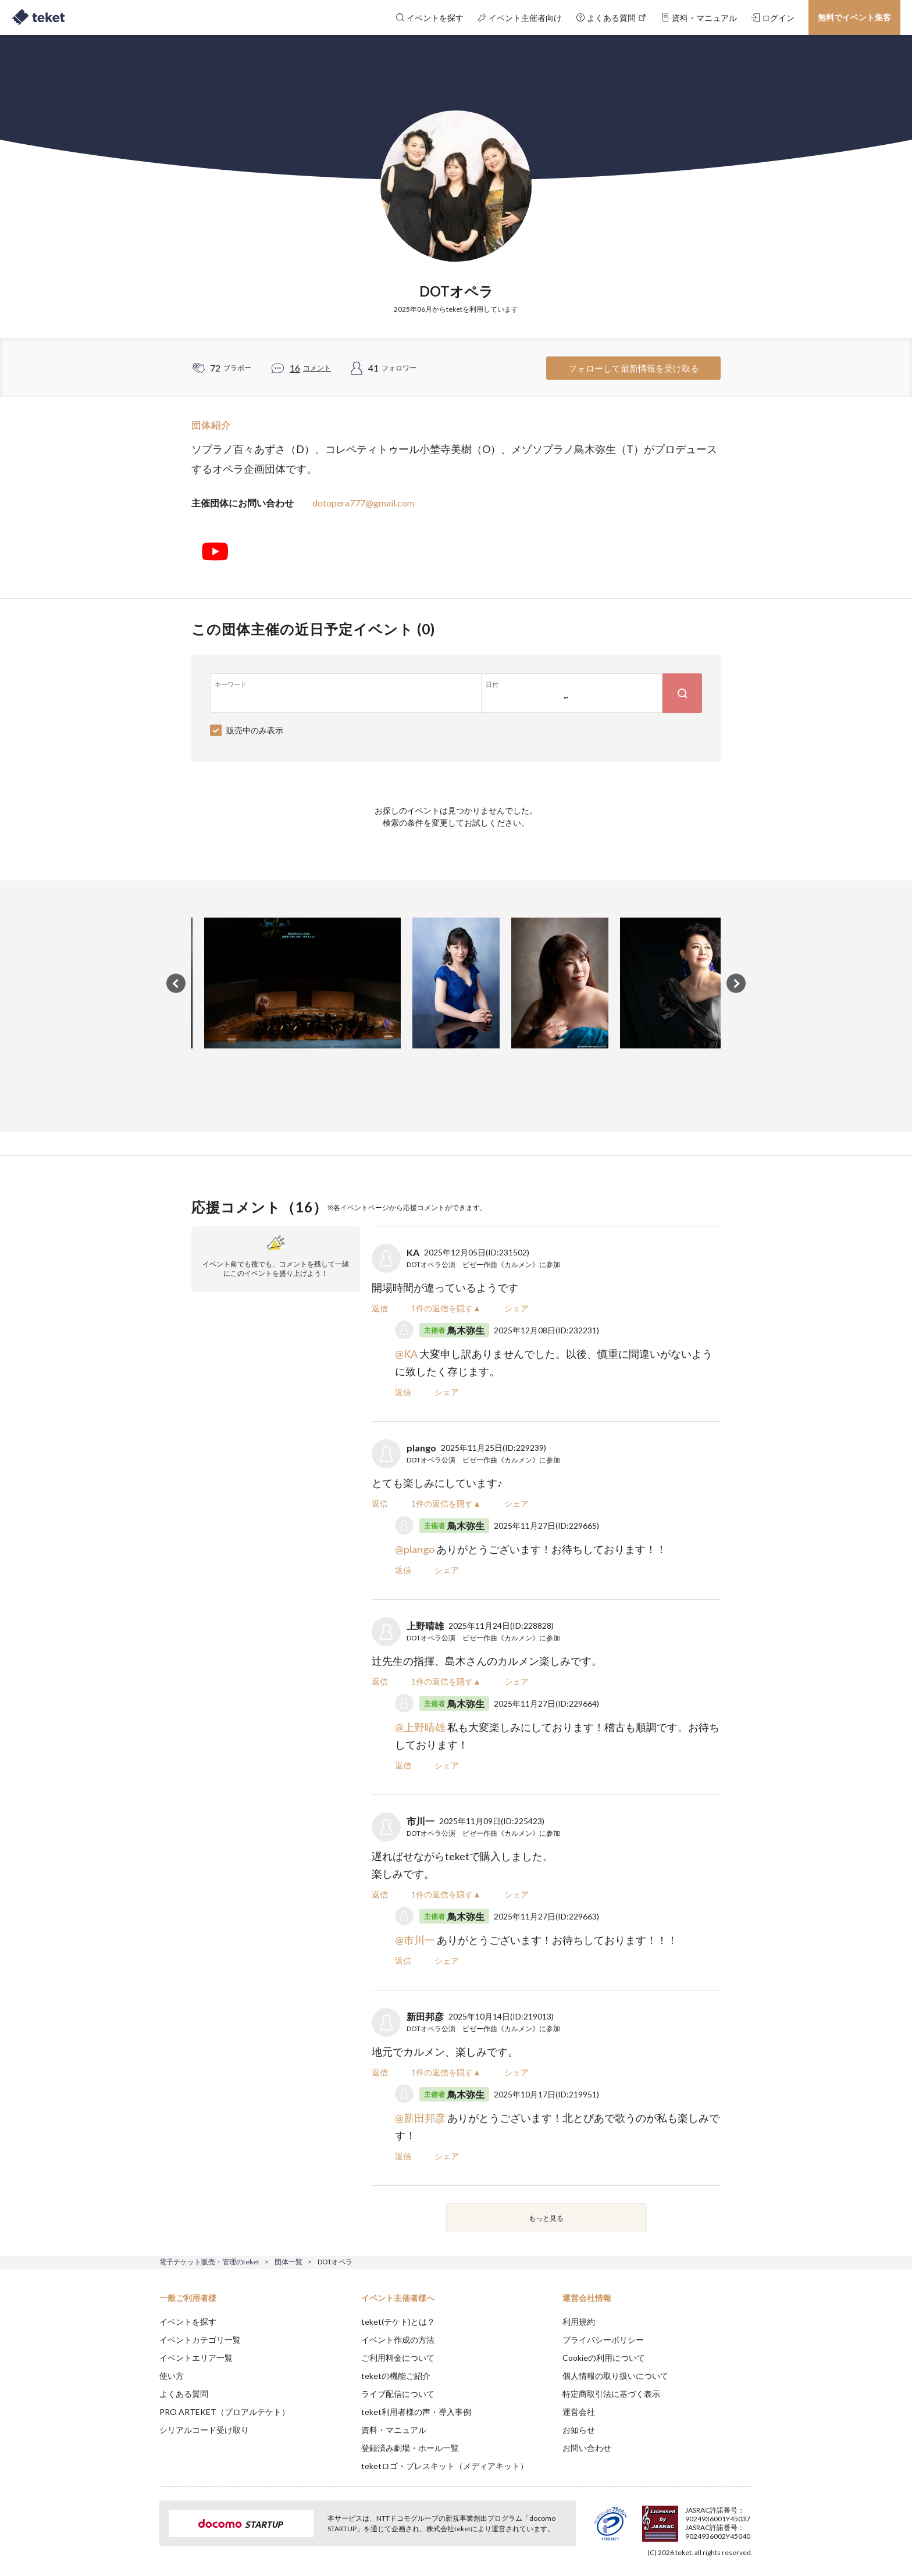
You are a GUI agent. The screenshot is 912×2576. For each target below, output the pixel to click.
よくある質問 (183, 2394)
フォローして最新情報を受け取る (633, 368)
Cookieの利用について (603, 2358)
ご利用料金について (397, 2358)
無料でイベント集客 (854, 17)
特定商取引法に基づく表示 (611, 2394)
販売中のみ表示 (254, 730)
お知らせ (578, 2430)
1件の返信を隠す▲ (446, 1308)
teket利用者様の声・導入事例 (416, 2412)
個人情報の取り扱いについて (615, 2376)
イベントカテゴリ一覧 (200, 2340)
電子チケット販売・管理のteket (209, 2261)
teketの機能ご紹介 (395, 2376)
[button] (141, 2533)
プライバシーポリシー (603, 2340)
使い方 (171, 2376)
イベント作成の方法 (397, 2340)
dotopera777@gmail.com (363, 502)
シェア (516, 1308)
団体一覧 (288, 2261)
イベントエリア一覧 (196, 2358)
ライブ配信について (397, 2394)
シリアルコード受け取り (204, 2430)
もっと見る (546, 2218)
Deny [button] (686, 2518)
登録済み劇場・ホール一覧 (410, 2448)
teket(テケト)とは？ (398, 2322)
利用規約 (578, 2322)
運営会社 (578, 2412)
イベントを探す (187, 2322)
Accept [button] (746, 2518)
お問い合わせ (586, 2448)
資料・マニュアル (393, 2430)
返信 (380, 1308)
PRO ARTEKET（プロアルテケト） (224, 2412)
